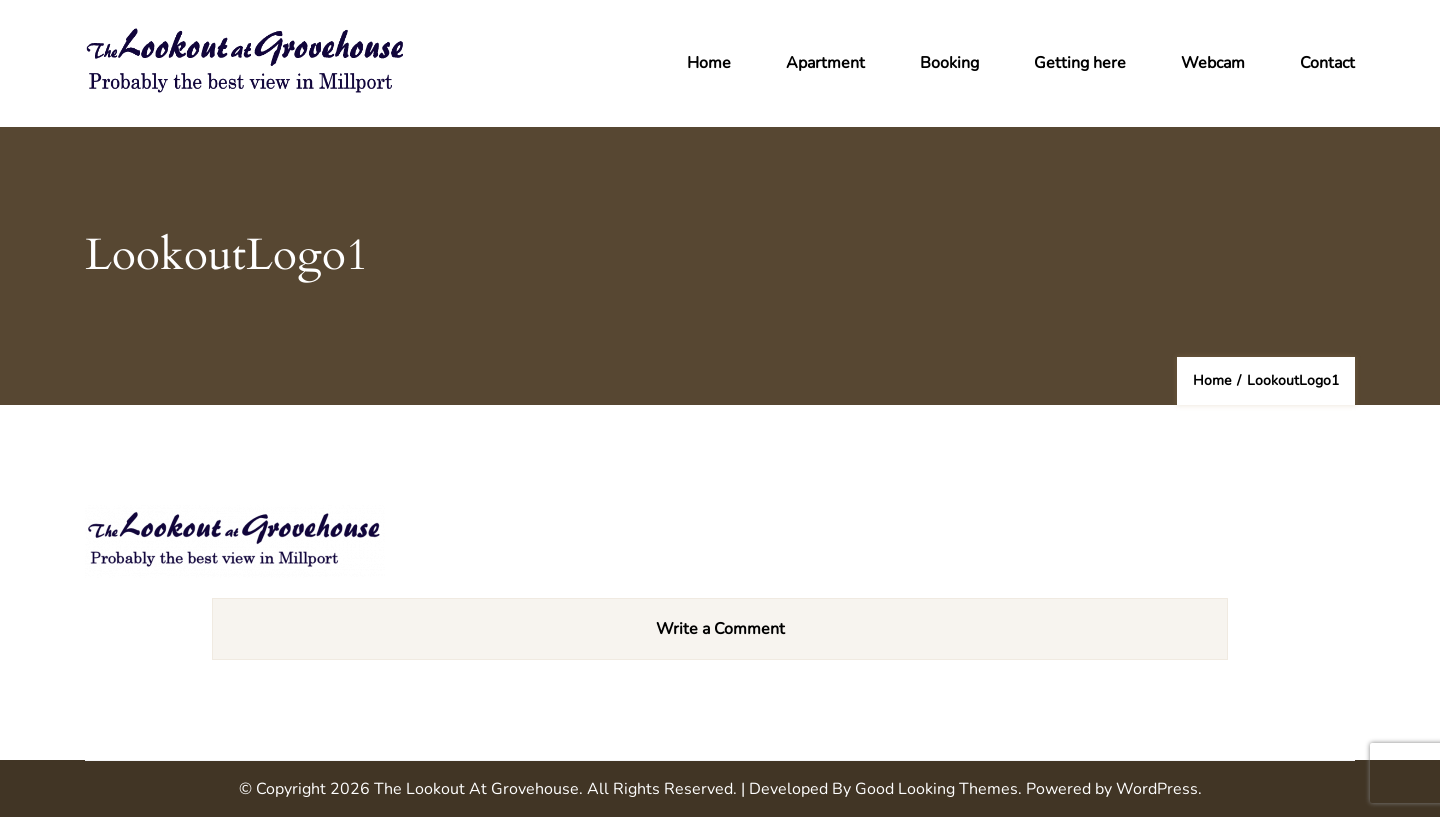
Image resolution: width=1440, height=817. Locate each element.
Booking (949, 63)
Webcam (1213, 63)
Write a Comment (720, 629)
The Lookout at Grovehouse (476, 789)
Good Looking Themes (936, 789)
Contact (1327, 63)
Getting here (1080, 63)
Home (709, 63)
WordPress (1157, 789)
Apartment (825, 63)
